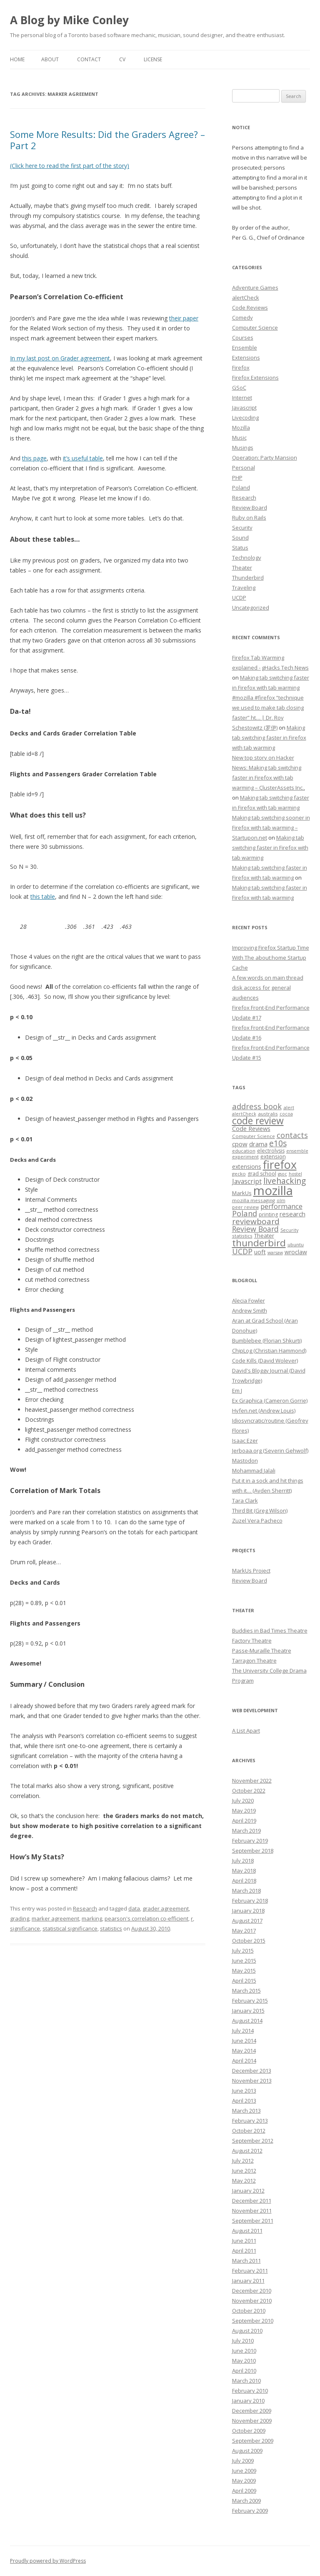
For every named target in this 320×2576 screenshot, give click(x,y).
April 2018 (244, 1880)
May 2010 (244, 2360)
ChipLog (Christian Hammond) (269, 1350)
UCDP (239, 597)
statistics (111, 1928)
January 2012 (248, 2190)
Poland (241, 487)
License (153, 59)
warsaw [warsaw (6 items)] (275, 1252)
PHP (237, 477)
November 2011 (252, 2210)
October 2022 (248, 1790)
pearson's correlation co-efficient (146, 1918)
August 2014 (247, 2020)
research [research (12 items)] (292, 1214)
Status (240, 547)
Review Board (249, 507)
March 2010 (246, 2380)
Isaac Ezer (245, 1440)
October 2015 (248, 1940)
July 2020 (243, 1800)
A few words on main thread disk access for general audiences (267, 987)
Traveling (243, 587)
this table (42, 896)
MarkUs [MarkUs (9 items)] (242, 1193)
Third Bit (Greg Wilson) (260, 1510)
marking (92, 1918)
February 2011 (250, 2270)
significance (25, 1928)
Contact (89, 59)
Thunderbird (248, 577)
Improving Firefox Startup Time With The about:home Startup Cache (270, 957)
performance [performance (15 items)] (281, 1206)
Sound (240, 537)
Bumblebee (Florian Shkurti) (267, 1340)
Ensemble (244, 347)
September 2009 (252, 2440)
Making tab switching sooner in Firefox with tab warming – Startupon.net (271, 827)
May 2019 (244, 1810)
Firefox (241, 367)
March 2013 (246, 2110)
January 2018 (248, 1910)
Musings (242, 447)
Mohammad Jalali (253, 1470)
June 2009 (244, 2470)
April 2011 (244, 2250)
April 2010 (244, 2370)
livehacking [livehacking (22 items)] (284, 1180)
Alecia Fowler (248, 1300)
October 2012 (248, 2130)
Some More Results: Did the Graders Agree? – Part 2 (107, 139)
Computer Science (255, 327)
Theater (242, 567)
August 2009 (247, 2450)
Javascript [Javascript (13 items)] (247, 1181)
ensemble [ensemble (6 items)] (297, 1151)
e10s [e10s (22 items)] (278, 1143)
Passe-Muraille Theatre (261, 1650)
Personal (243, 467)
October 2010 (248, 2310)
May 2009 (244, 2480)
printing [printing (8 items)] (268, 1214)
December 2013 (251, 2070)
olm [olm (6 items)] (281, 1200)
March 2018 (246, 1890)
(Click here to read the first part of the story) (69, 166)
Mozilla (241, 427)
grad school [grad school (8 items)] (262, 1173)
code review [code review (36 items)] (258, 1120)
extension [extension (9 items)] (273, 1156)
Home (17, 59)
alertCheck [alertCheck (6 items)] (244, 1114)
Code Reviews (250, 307)
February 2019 (250, 1840)
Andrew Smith (249, 1310)
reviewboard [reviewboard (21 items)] (256, 1221)
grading (19, 1918)
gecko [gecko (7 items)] (239, 1173)
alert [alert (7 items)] (288, 1107)
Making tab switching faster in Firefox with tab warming (269, 737)
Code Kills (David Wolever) (265, 1360)
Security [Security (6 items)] (289, 1230)
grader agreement (165, 1908)
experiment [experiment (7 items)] (245, 1156)
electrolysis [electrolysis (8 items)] (271, 1150)
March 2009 (246, 2500)
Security (242, 527)
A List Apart (246, 1730)
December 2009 (251, 2410)
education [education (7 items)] (243, 1151)
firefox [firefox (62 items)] (280, 1164)
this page (34, 458)
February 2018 (250, 1900)
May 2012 (244, 2180)
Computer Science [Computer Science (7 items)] (253, 1136)
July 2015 (243, 1950)
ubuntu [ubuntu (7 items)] (296, 1244)
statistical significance (70, 1928)
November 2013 (252, 2080)
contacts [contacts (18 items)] (292, 1135)
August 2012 (247, 2150)
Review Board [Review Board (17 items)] (255, 1229)
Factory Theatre (252, 1640)
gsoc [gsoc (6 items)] (282, 1174)
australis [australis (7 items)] (268, 1113)
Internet (242, 397)
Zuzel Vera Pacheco (257, 1520)
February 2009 (250, 2510)
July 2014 (243, 2030)
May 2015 (244, 1970)
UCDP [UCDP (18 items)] (242, 1251)
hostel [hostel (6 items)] (295, 1174)
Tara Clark (245, 1500)
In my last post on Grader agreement (60, 358)
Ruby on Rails (249, 517)
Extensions (246, 357)
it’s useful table (83, 458)
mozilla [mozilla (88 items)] (273, 1190)
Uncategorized (250, 607)
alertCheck (245, 297)
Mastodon (245, 1460)
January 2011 (248, 2280)
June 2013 (244, 2090)
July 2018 (243, 1860)
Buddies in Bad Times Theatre (270, 1630)
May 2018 (244, 1870)
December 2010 (251, 2290)
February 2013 (250, 2120)
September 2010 (252, 2320)
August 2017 (247, 1920)
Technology (246, 557)
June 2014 (244, 2040)
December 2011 (251, 2200)
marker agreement (55, 1918)
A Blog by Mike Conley (69, 20)
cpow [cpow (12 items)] (240, 1144)
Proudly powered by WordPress (48, 2560)
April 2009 (244, 2490)
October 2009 (248, 2430)
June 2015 (244, 1960)
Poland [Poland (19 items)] (244, 1213)
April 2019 (244, 1820)
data (134, 1908)
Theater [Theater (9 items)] (264, 1235)
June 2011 (244, 2240)
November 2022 (252, 1780)
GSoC (239, 387)
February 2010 (250, 2390)
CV (122, 59)
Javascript (244, 407)
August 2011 (247, 2230)
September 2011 (252, 2220)
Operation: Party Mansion (264, 457)
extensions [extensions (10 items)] (246, 1166)
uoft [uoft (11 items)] (260, 1252)
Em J (237, 1390)
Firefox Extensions (255, 377)
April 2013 (244, 2100)
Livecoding (245, 417)
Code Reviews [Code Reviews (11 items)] (251, 1128)
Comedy (242, 317)
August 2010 (247, 2330)
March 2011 (246, 2260)
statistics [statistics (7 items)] (242, 1236)
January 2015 (248, 2010)
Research (85, 1908)
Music (239, 437)
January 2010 (248, 2400)
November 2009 (252, 2420)
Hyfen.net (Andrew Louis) (263, 1410)
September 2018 (252, 1850)
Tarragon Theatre (254, 1660)
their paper (183, 318)
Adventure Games (255, 287)
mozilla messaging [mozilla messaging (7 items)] (253, 1200)
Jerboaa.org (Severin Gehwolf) (270, 1450)
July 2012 (243, 2160)
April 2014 (244, 2060)
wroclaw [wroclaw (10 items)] (296, 1252)
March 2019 (246, 1830)
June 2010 (244, 2350)
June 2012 (244, 2170)
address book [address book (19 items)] (257, 1106)
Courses (242, 337)
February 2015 (250, 2000)
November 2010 (252, 2300)
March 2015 (246, 1990)
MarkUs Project (251, 1570)
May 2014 (244, 2050)
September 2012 (252, 2140)
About (50, 59)
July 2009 (243, 2460)
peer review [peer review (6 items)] (245, 1207)
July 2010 (243, 2340)
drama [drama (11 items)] (258, 1144)
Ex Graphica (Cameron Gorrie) (270, 1400)
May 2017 (244, 1930)
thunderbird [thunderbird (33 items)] (259, 1242)
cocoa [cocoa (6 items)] (286, 1114)
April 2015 (244, 1980)
